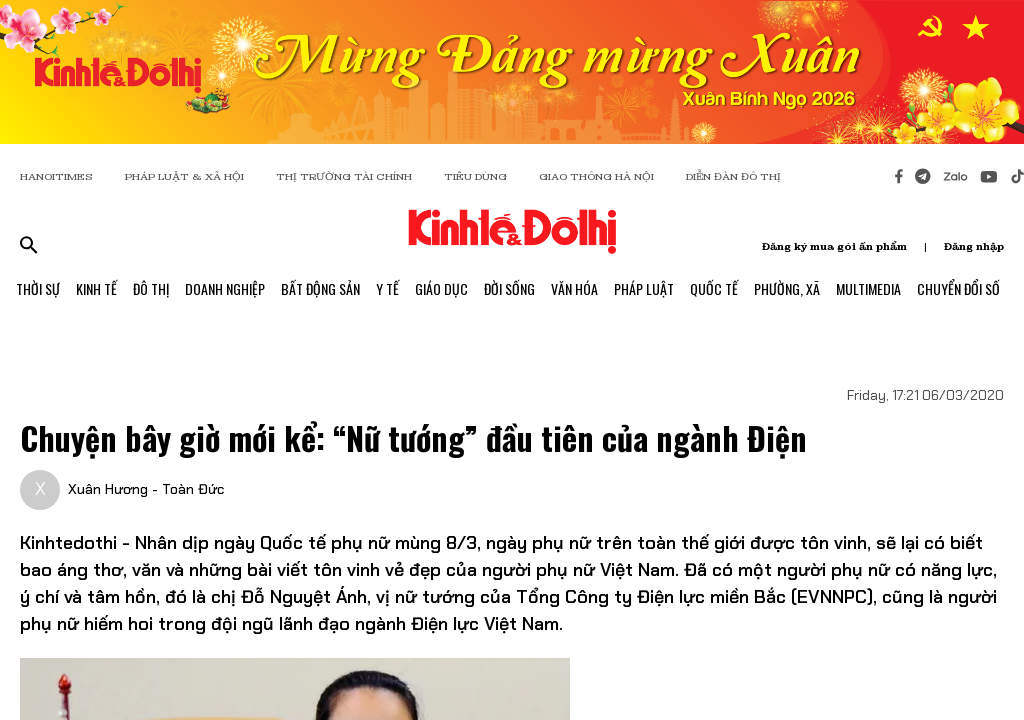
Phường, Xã (787, 288)
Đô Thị (151, 288)
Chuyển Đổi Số (958, 288)
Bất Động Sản (320, 288)
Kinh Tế (96, 288)
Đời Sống (509, 288)
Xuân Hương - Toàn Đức (146, 489)
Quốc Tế (714, 288)
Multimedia (868, 288)
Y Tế (387, 288)
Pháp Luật (644, 288)
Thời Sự (38, 288)
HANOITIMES (56, 176)
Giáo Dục (441, 288)
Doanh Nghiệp (225, 288)
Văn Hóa (574, 288)
